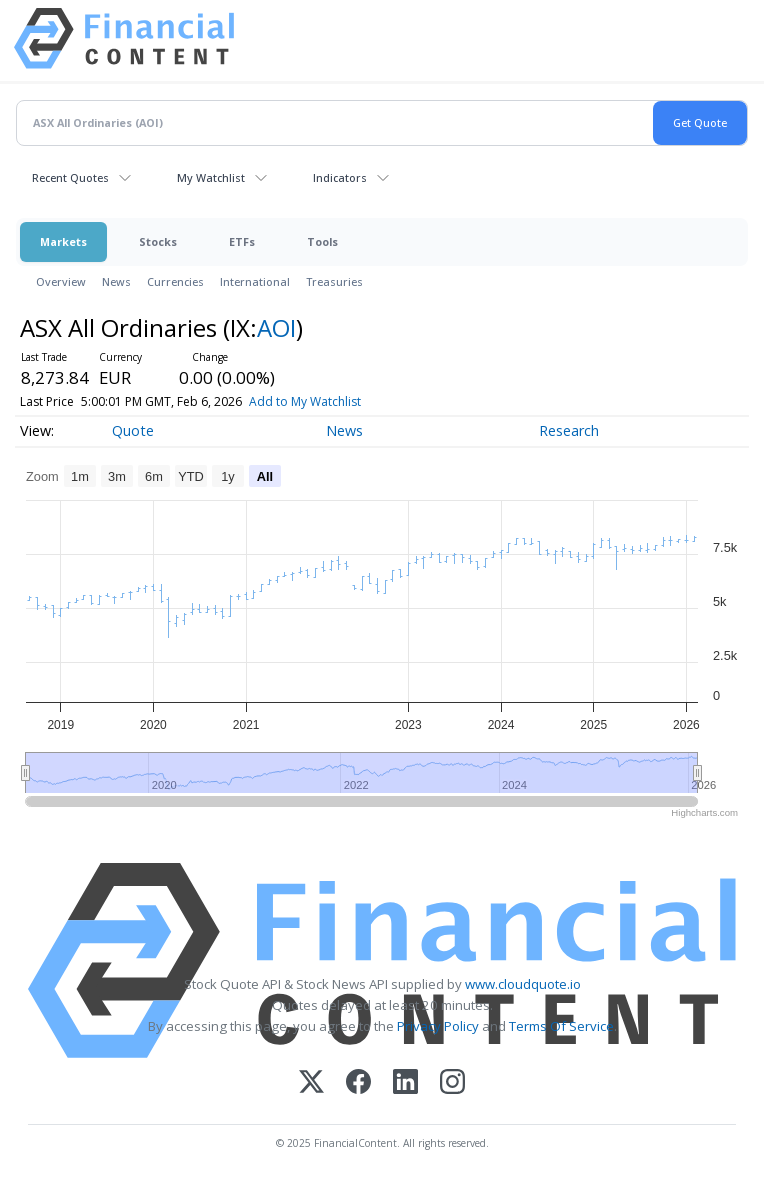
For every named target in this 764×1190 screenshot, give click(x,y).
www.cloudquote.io (523, 984)
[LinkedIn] (405, 1083)
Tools (322, 241)
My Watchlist (211, 177)
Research (569, 430)
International (255, 281)
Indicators (340, 177)
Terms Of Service (561, 1026)
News (116, 281)
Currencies (175, 281)
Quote (133, 430)
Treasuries (334, 281)
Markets (63, 241)
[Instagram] (452, 1083)
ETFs (242, 241)
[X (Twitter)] (311, 1083)
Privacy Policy (438, 1026)
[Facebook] (358, 1083)
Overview (61, 281)
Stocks (158, 241)
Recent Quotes (70, 177)
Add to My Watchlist (345, 401)
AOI (276, 327)
